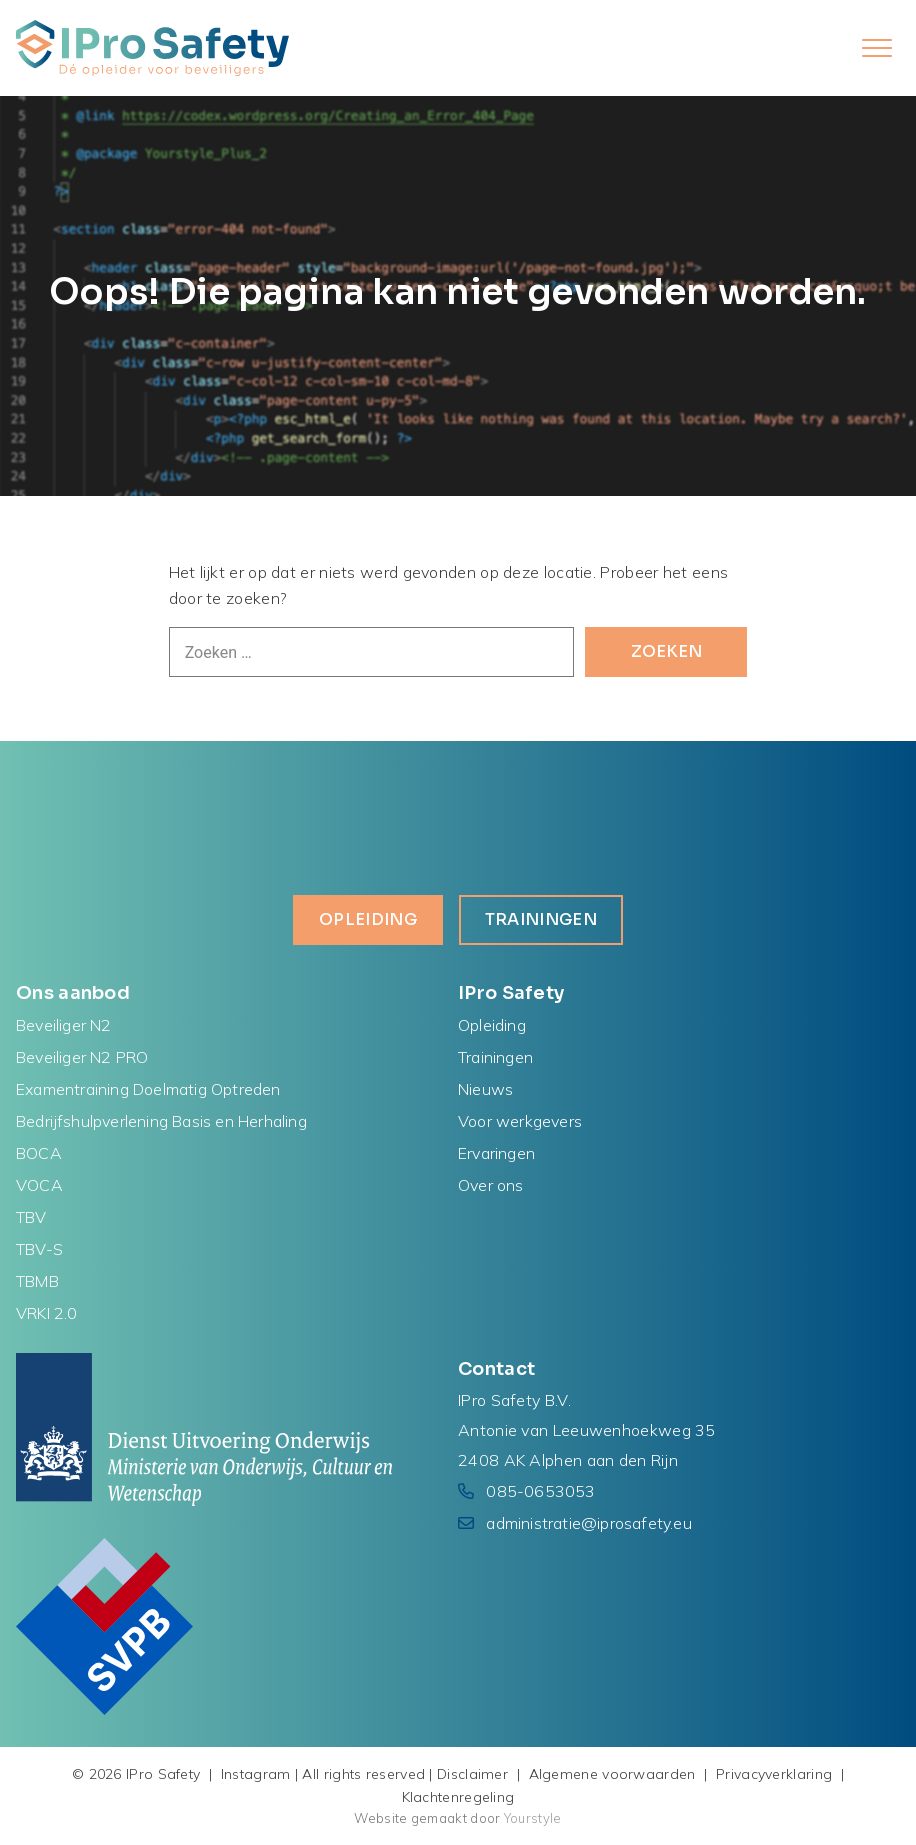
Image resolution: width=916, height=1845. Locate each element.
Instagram (256, 1774)
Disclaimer (472, 1774)
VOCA (39, 1185)
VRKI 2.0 (47, 1313)
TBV (31, 1217)
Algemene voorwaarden (612, 1774)
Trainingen (541, 919)
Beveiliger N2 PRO (82, 1057)
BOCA (39, 1153)
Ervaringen (496, 1153)
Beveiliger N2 (64, 1025)
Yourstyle (531, 1818)
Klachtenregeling (458, 1797)
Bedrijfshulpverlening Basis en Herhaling (161, 1121)
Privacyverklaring (774, 1774)
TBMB (37, 1281)
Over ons (491, 1185)
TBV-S (39, 1249)
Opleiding (368, 919)
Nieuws (485, 1089)
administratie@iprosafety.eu (588, 1523)
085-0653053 (540, 1491)
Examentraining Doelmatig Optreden (148, 1089)
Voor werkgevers (520, 1121)
